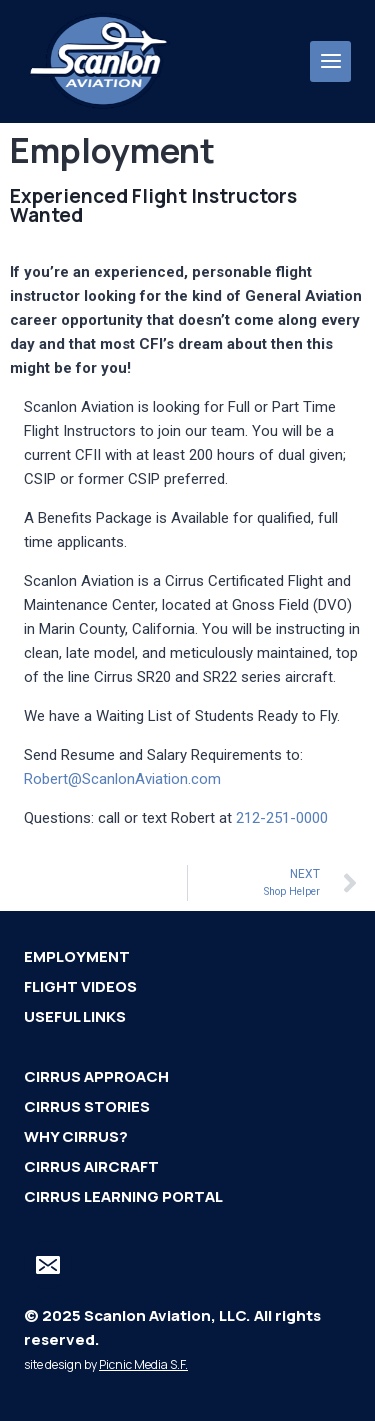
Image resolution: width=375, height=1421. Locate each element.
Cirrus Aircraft (91, 1166)
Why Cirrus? (76, 1136)
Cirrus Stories (87, 1106)
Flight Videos (80, 986)
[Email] (48, 1265)
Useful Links (75, 1016)
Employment (77, 956)
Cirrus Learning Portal (123, 1196)
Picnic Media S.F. (143, 1364)
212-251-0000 (282, 818)
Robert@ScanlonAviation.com (122, 779)
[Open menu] (330, 61)
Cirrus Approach (96, 1076)
